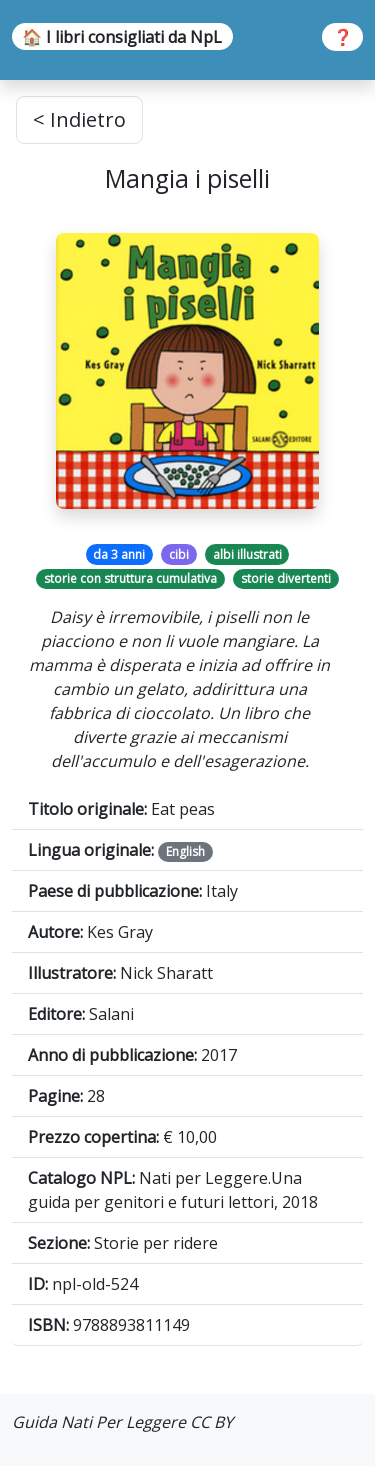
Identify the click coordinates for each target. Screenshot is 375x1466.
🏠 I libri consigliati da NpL (122, 37)
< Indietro (79, 119)
